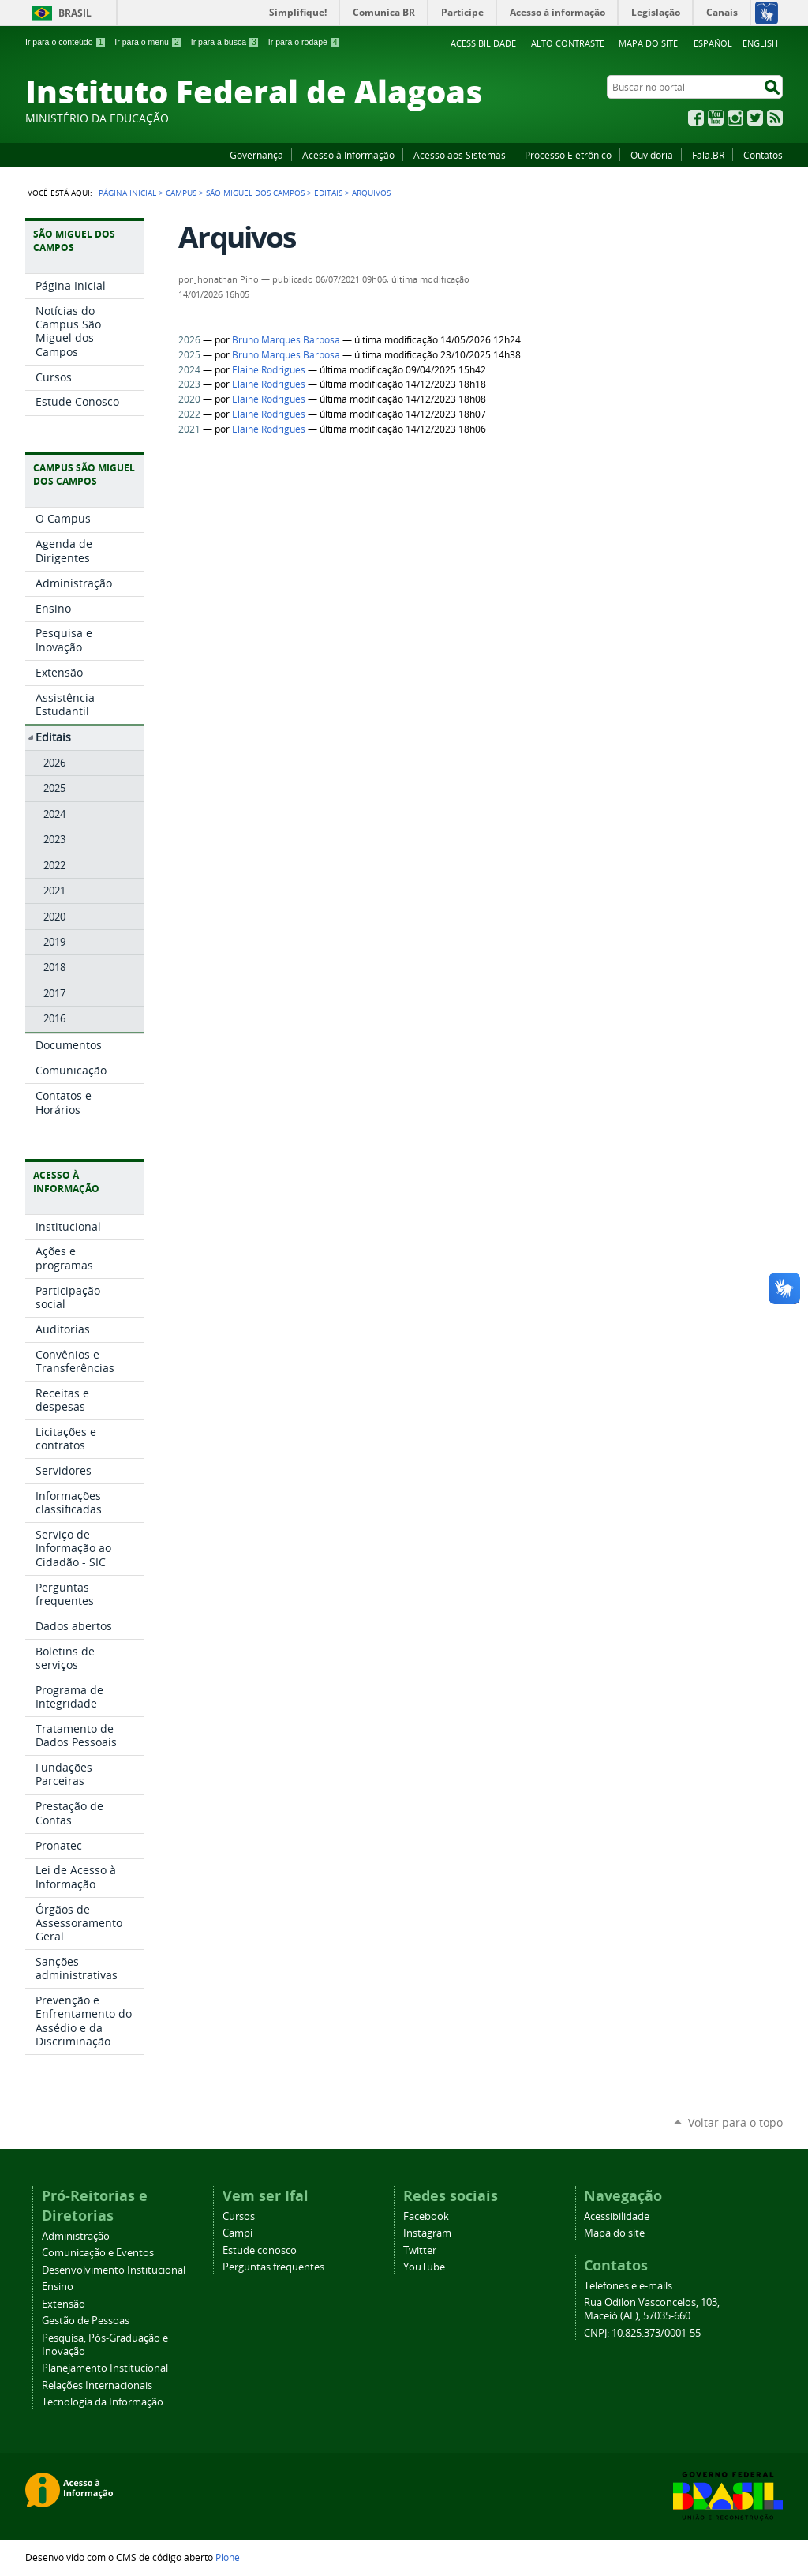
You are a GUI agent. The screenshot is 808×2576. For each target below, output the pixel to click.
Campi (237, 2233)
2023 (189, 384)
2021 (189, 429)
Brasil (75, 13)
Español (713, 43)
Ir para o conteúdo (65, 42)
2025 (189, 355)
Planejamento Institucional (105, 2368)
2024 (189, 370)
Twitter (755, 118)
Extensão (63, 2304)
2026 (189, 340)
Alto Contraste (567, 43)
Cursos (239, 2216)
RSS (775, 118)
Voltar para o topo (735, 2122)
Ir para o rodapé (304, 42)
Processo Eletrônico (568, 154)
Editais (328, 192)
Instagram (735, 118)
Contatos (763, 154)
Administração (76, 2236)
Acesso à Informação (348, 154)
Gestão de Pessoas (85, 2320)
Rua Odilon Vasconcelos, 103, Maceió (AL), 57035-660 (652, 2309)
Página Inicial (127, 192)
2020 (189, 399)
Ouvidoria (651, 154)
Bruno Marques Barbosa (286, 340)
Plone (227, 2557)
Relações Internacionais (97, 2385)
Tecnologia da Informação (102, 2402)
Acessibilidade (483, 43)
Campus (181, 192)
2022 (189, 414)
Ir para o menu (147, 42)
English (760, 43)
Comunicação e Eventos (98, 2252)
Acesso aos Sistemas (459, 154)
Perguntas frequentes (273, 2267)
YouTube (716, 118)
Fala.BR (708, 154)
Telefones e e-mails (628, 2286)
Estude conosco (260, 2250)
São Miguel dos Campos (255, 192)
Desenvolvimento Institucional (113, 2270)
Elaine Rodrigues (268, 370)
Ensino (57, 2286)
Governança (256, 154)
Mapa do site (648, 43)
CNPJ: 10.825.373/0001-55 (642, 2333)
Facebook (696, 118)
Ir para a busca (225, 42)
